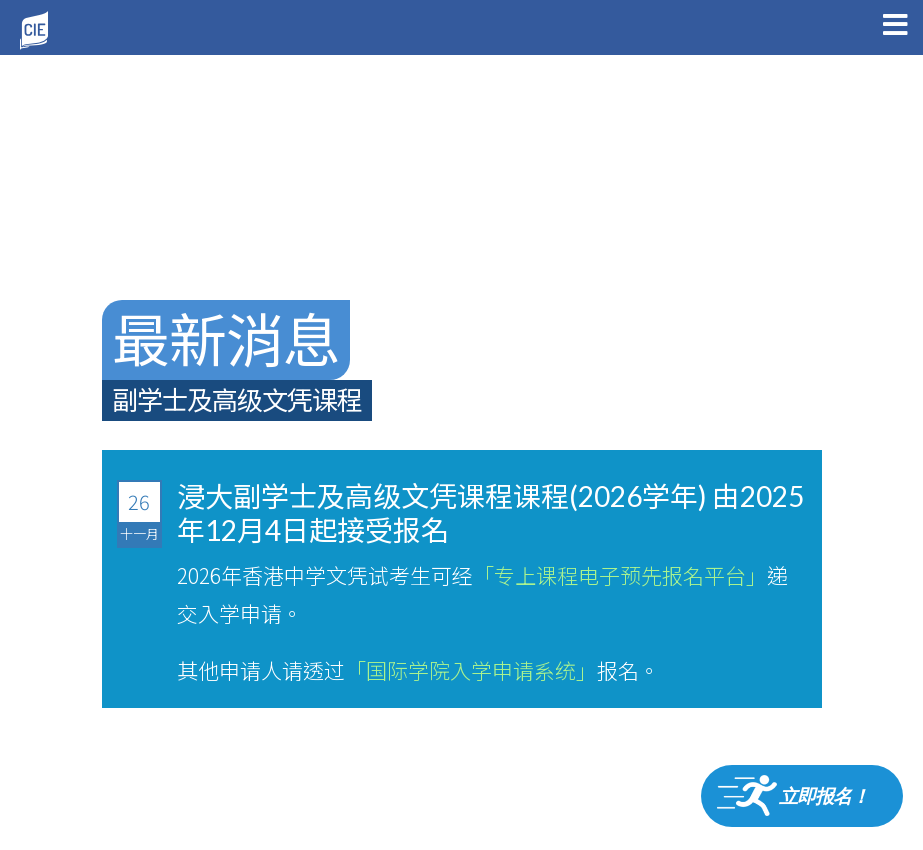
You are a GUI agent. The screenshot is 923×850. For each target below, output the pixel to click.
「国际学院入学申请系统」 (471, 670)
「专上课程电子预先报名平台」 (620, 575)
